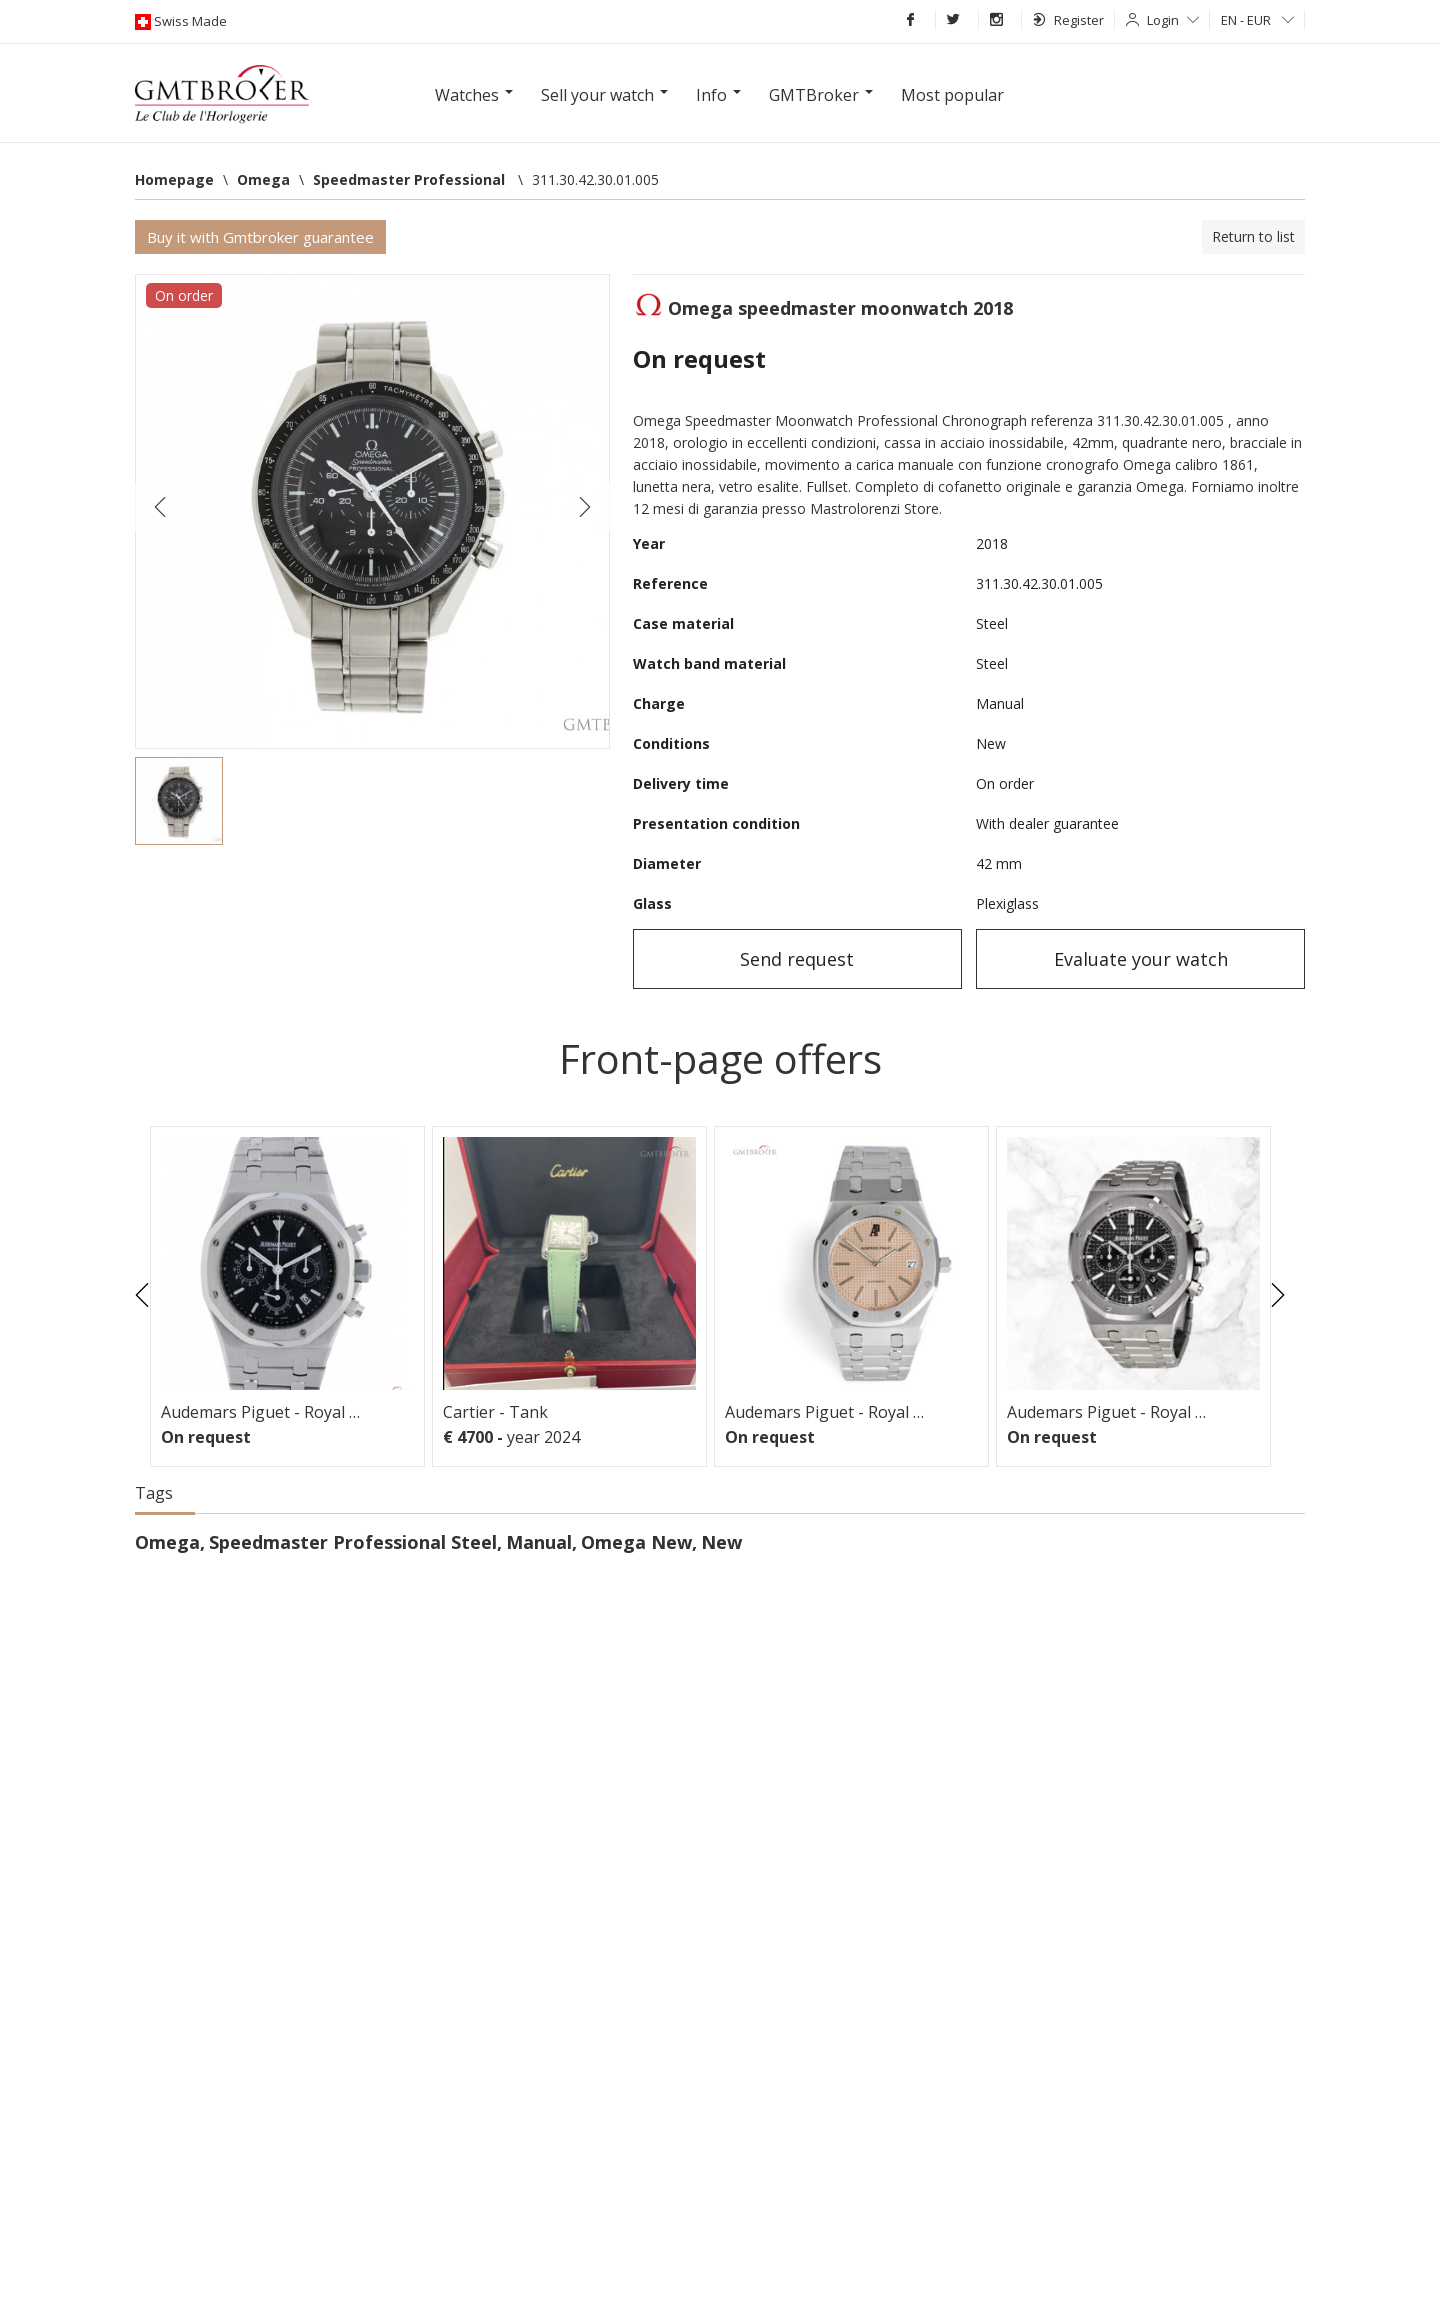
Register (1068, 20)
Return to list (1253, 236)
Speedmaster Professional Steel (353, 1542)
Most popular (952, 95)
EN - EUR (1257, 20)
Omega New (636, 1542)
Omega (167, 1542)
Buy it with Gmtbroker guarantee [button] (260, 237)
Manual (539, 1542)
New (721, 1542)
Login (1173, 20)
